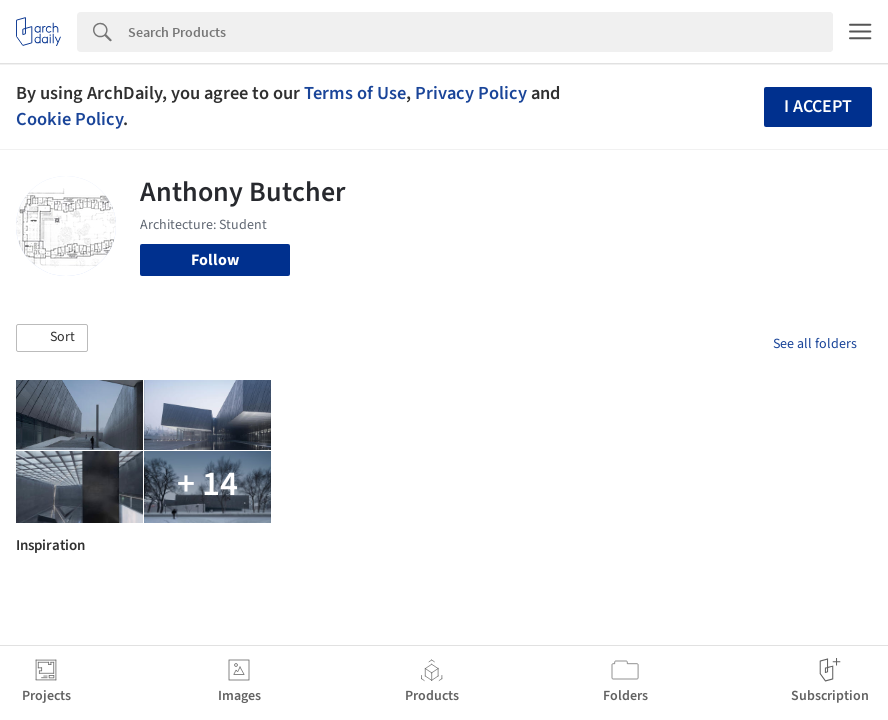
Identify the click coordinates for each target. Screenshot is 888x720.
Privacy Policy (471, 93)
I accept (818, 106)
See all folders (815, 344)
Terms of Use (355, 93)
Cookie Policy (69, 119)
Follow (215, 260)
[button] (52, 338)
